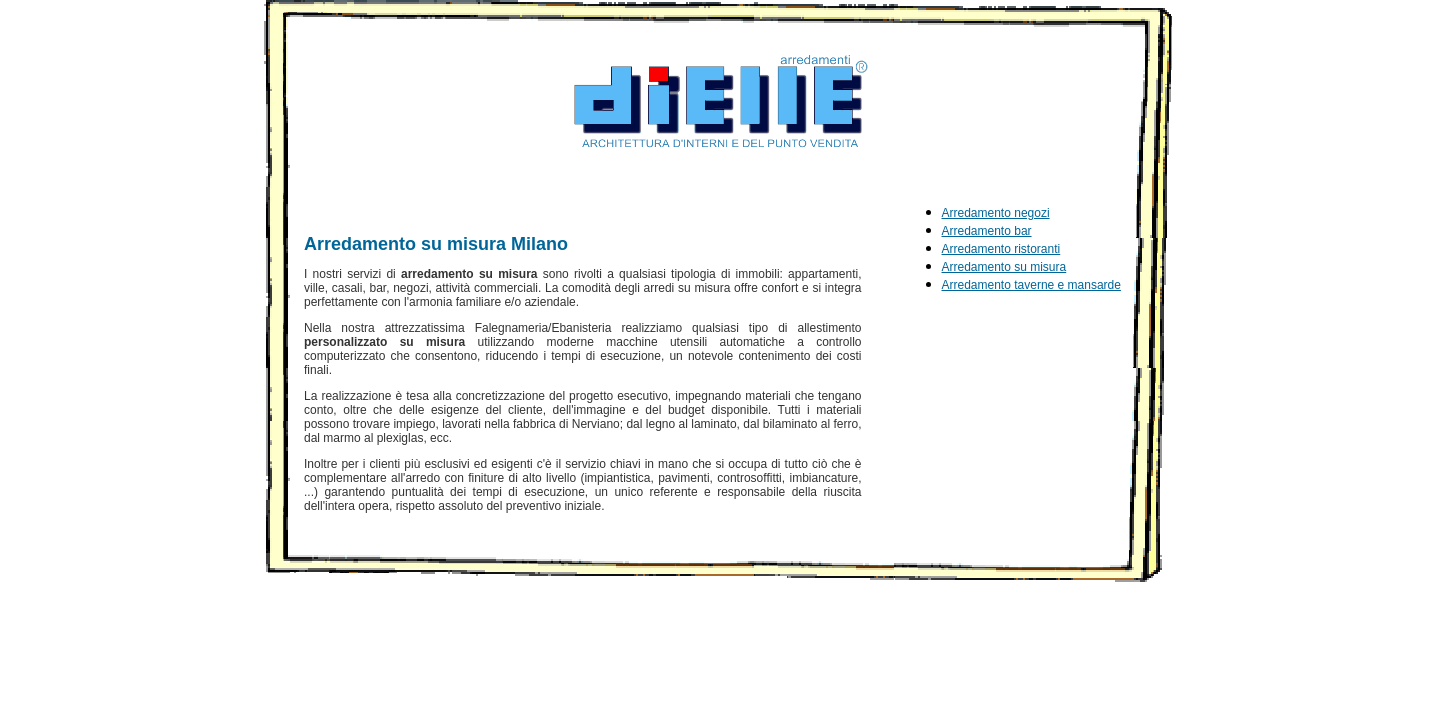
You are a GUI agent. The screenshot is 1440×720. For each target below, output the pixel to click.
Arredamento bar (987, 231)
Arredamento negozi (996, 213)
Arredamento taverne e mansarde (1031, 285)
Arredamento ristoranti (1001, 249)
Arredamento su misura (1004, 267)
